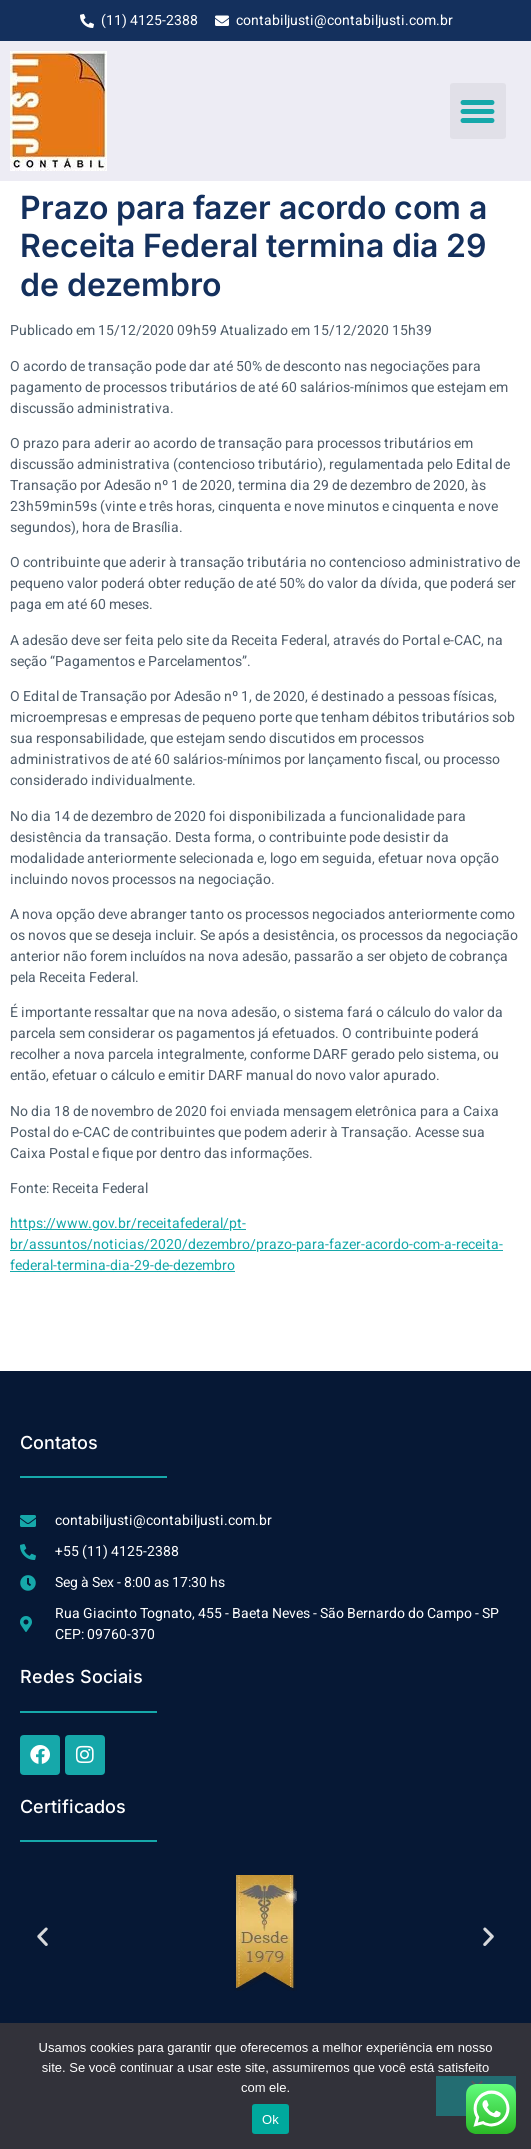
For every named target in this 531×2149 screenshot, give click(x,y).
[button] (478, 111)
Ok (270, 2119)
